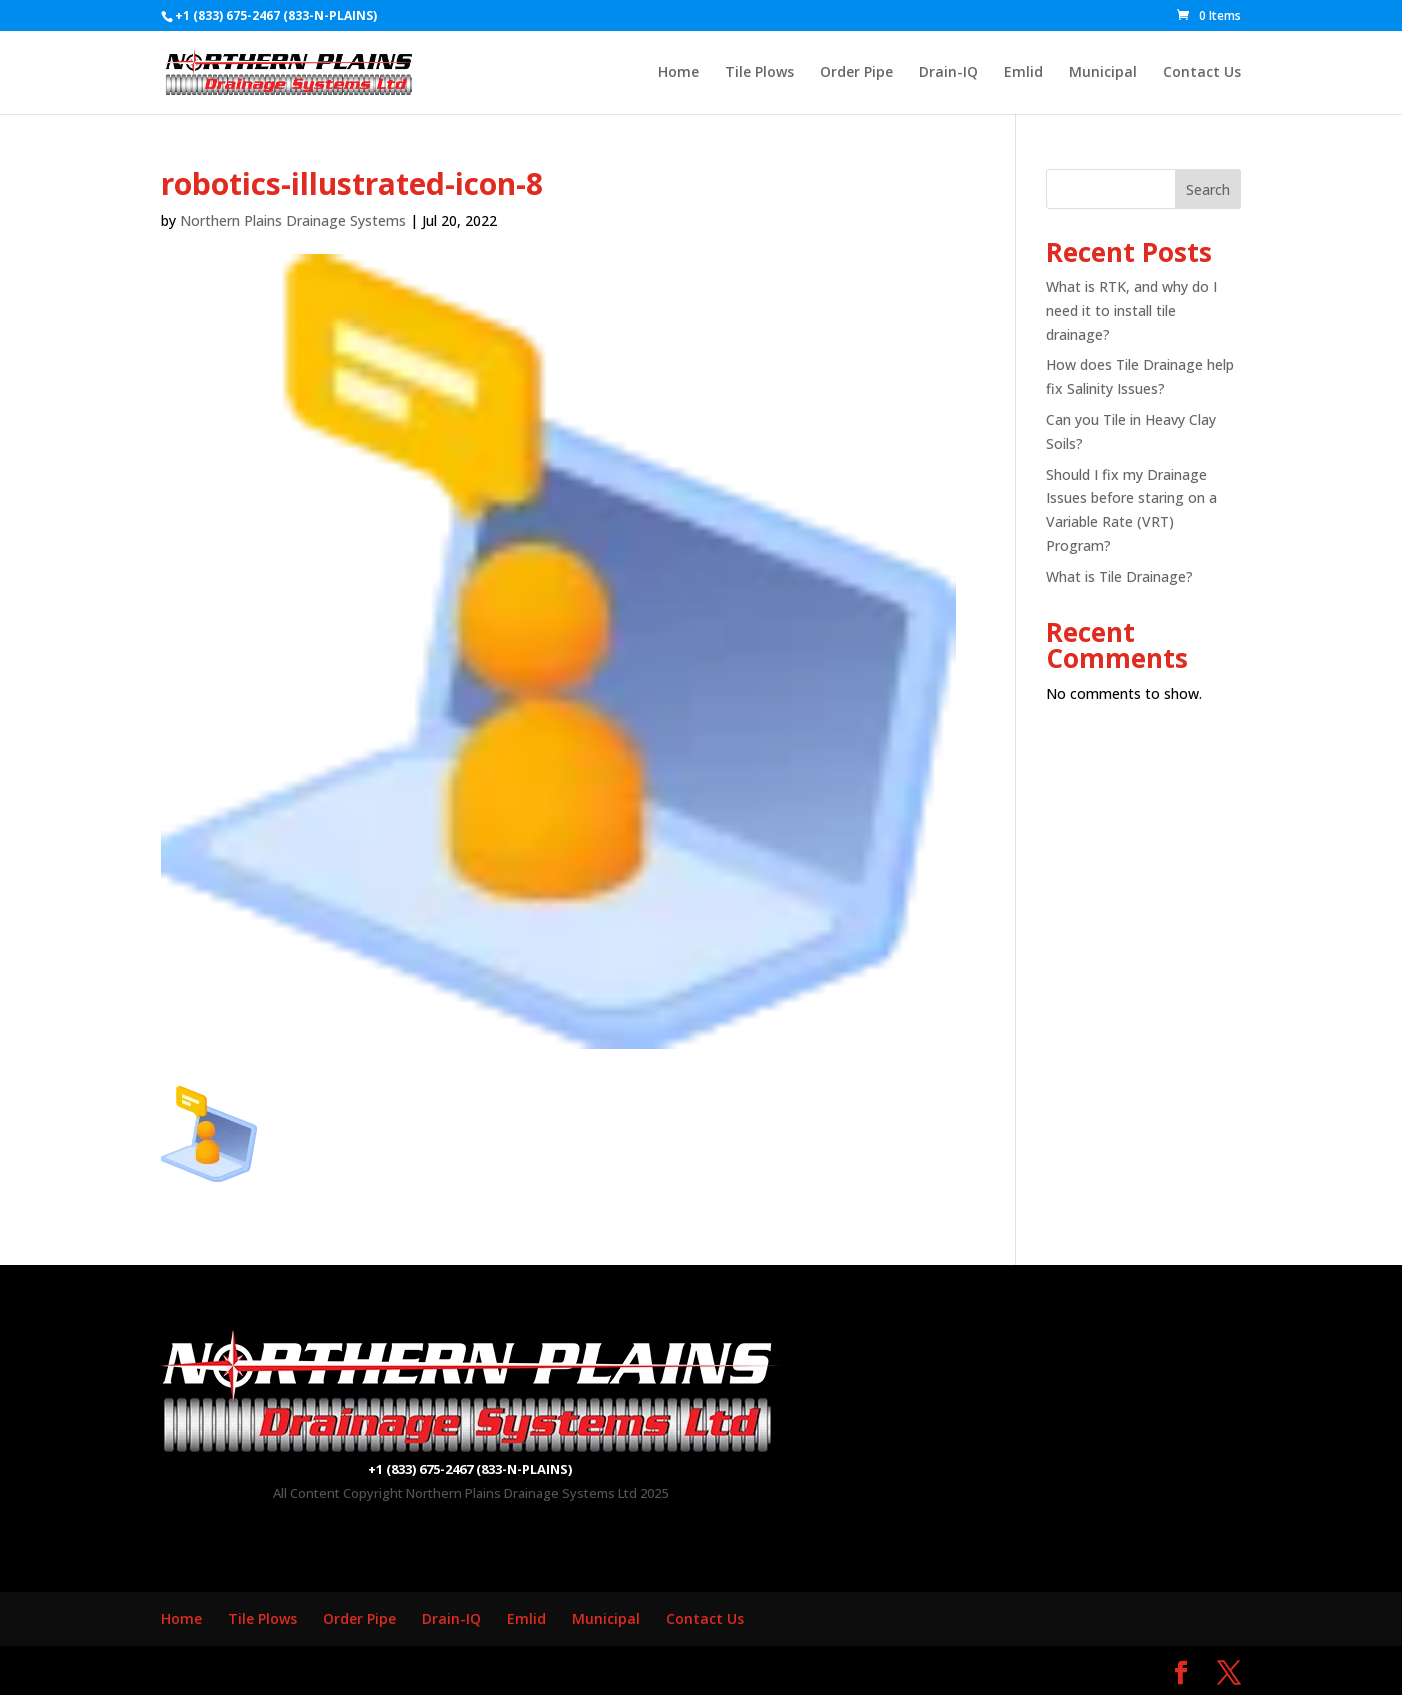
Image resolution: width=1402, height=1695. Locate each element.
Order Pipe (856, 73)
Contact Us (1202, 73)
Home (678, 73)
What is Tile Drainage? (1119, 576)
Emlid (1023, 73)
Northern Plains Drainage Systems (293, 220)
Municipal (1103, 73)
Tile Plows (759, 73)
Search (1208, 189)
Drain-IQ (948, 73)
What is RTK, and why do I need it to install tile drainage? (1131, 310)
